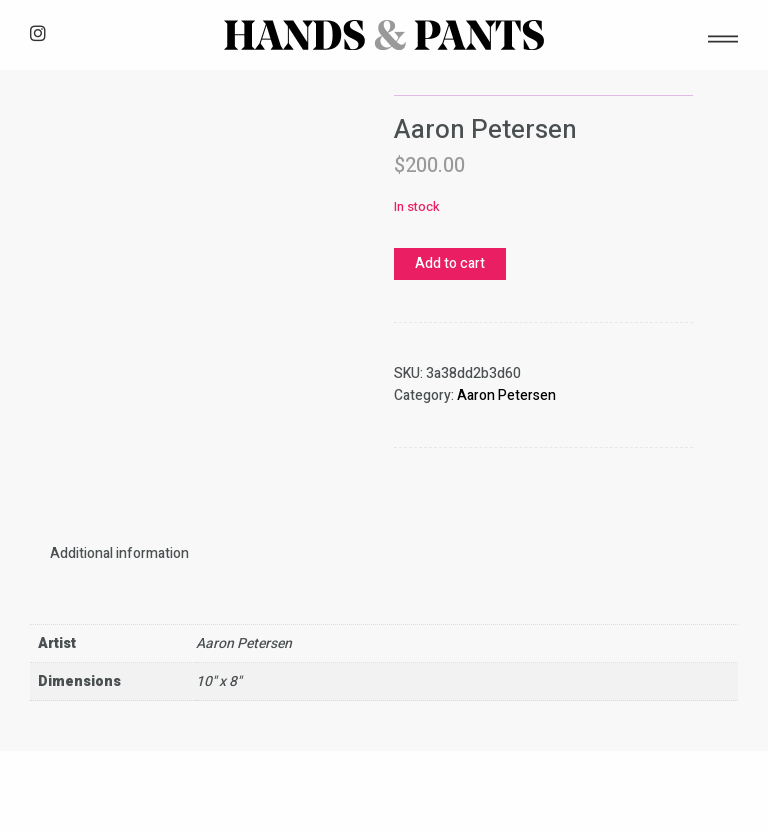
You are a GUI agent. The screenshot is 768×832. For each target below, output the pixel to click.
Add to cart (450, 263)
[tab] (119, 553)
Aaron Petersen (506, 395)
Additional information (119, 553)
